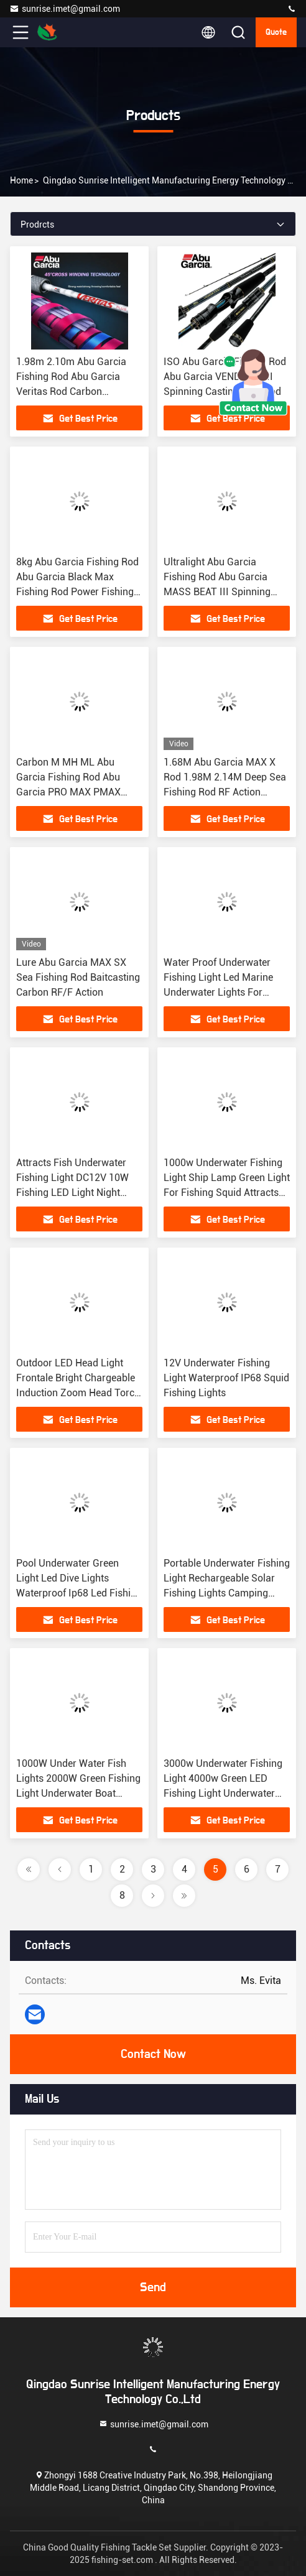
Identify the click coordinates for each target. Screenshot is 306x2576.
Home (21, 180)
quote (276, 32)
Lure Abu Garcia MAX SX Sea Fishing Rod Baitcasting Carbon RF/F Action (78, 977)
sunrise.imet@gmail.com (64, 9)
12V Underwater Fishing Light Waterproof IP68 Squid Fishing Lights (226, 1378)
